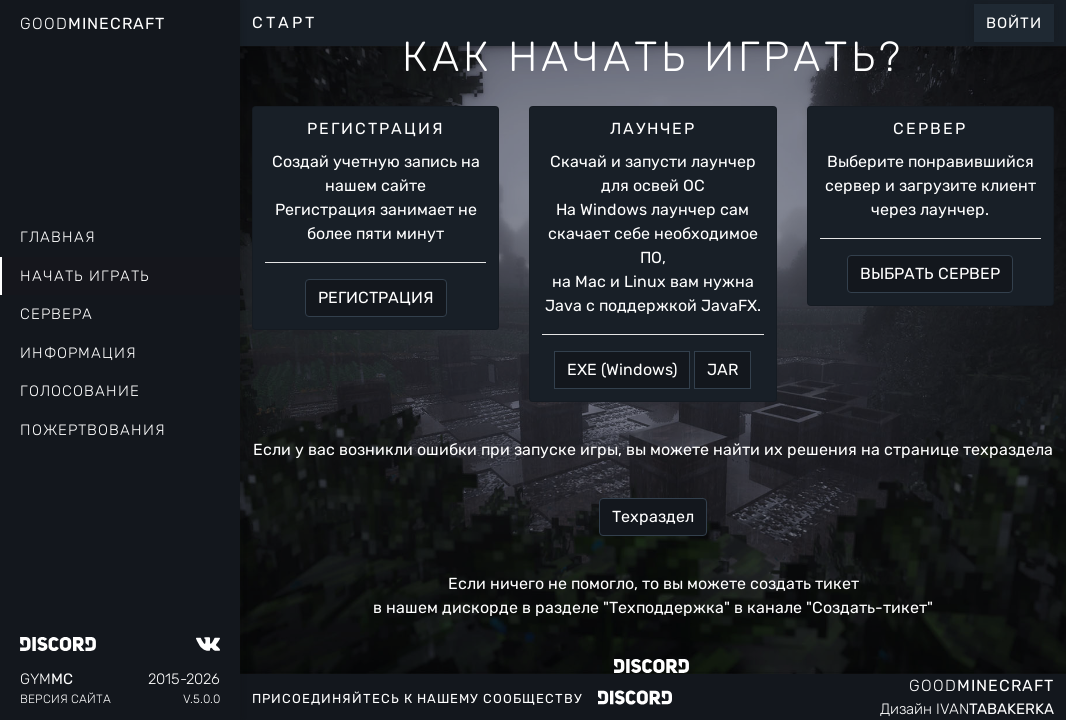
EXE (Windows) (622, 369)
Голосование (80, 391)
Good (92, 23)
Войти (1014, 23)
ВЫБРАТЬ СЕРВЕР (930, 273)
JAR (722, 369)
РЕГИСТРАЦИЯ (376, 297)
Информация (78, 353)
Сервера (56, 314)
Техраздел (653, 516)
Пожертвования (93, 430)
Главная (58, 237)
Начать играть (85, 276)
